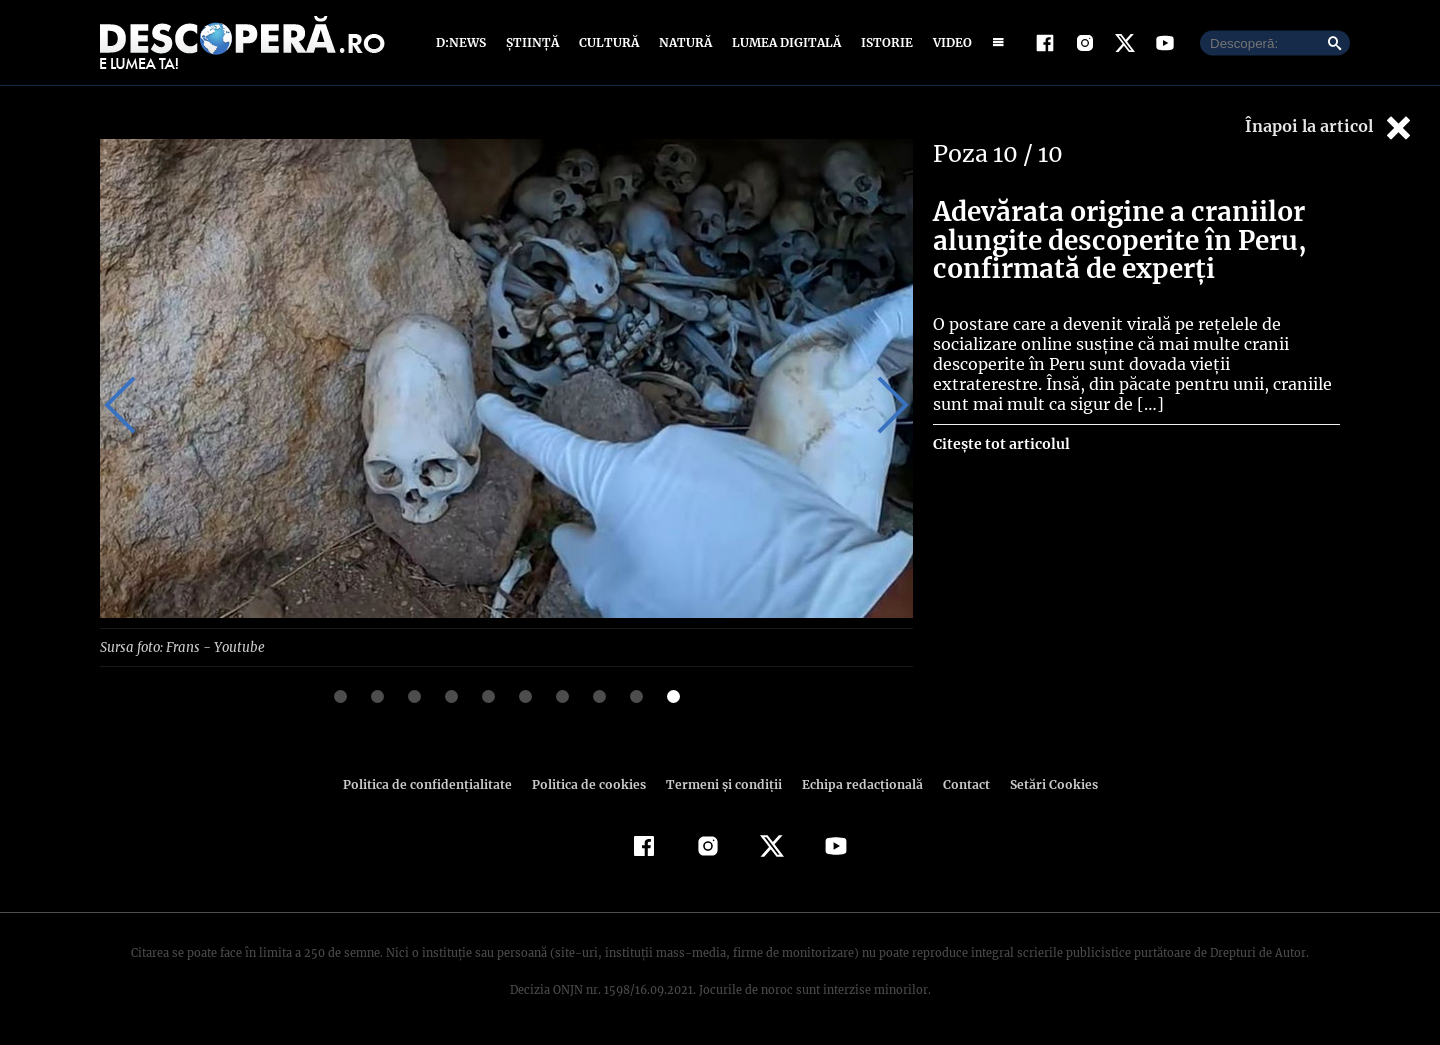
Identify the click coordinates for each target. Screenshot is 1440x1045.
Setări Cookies (1043, 783)
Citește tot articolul (1000, 444)
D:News (464, 42)
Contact (958, 783)
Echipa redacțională (856, 783)
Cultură (608, 42)
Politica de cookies (591, 783)
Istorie (883, 42)
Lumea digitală (783, 42)
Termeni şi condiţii (721, 783)
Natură (683, 42)
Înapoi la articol (1330, 127)
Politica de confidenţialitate (436, 783)
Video (948, 42)
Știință (533, 42)
